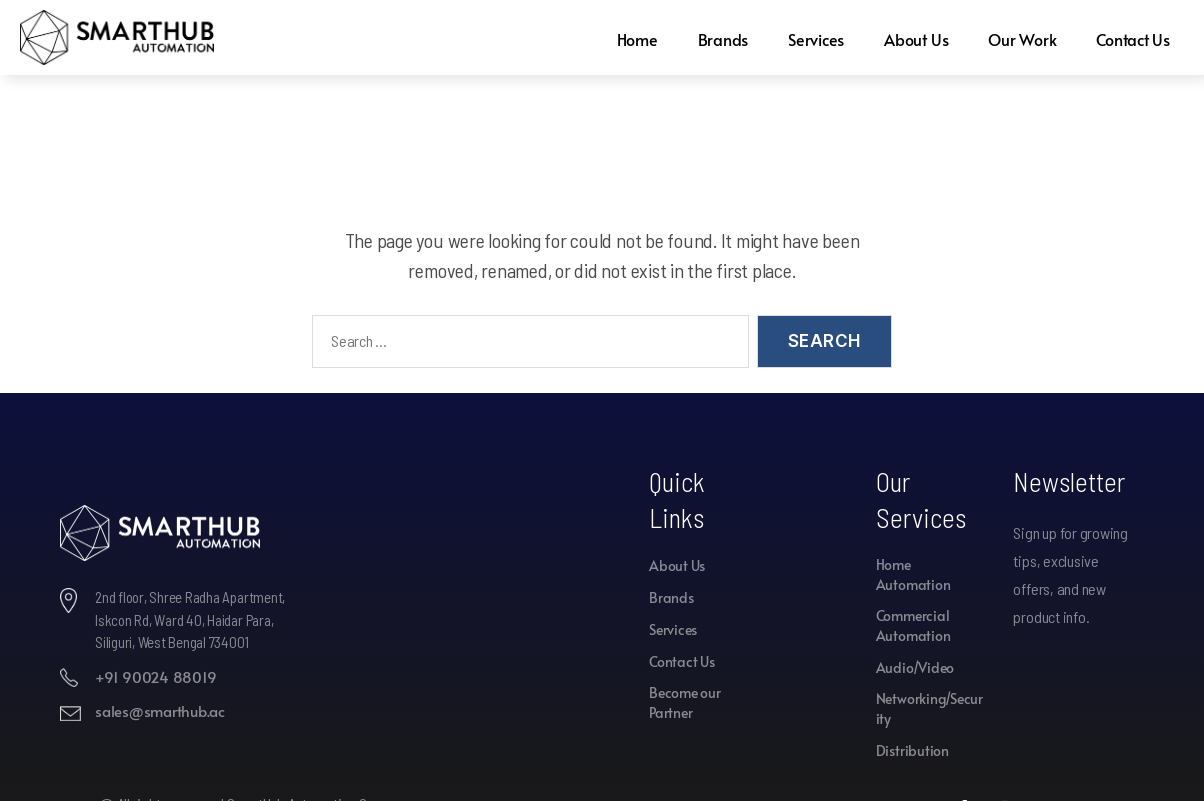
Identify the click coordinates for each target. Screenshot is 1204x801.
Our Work (1019, 38)
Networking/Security (929, 708)
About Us (912, 38)
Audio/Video (915, 667)
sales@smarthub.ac (160, 710)
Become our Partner (685, 702)
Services (811, 38)
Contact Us (1132, 38)
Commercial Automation (913, 625)
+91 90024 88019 (155, 676)
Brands (717, 38)
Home (631, 38)
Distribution (912, 750)
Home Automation (913, 574)
